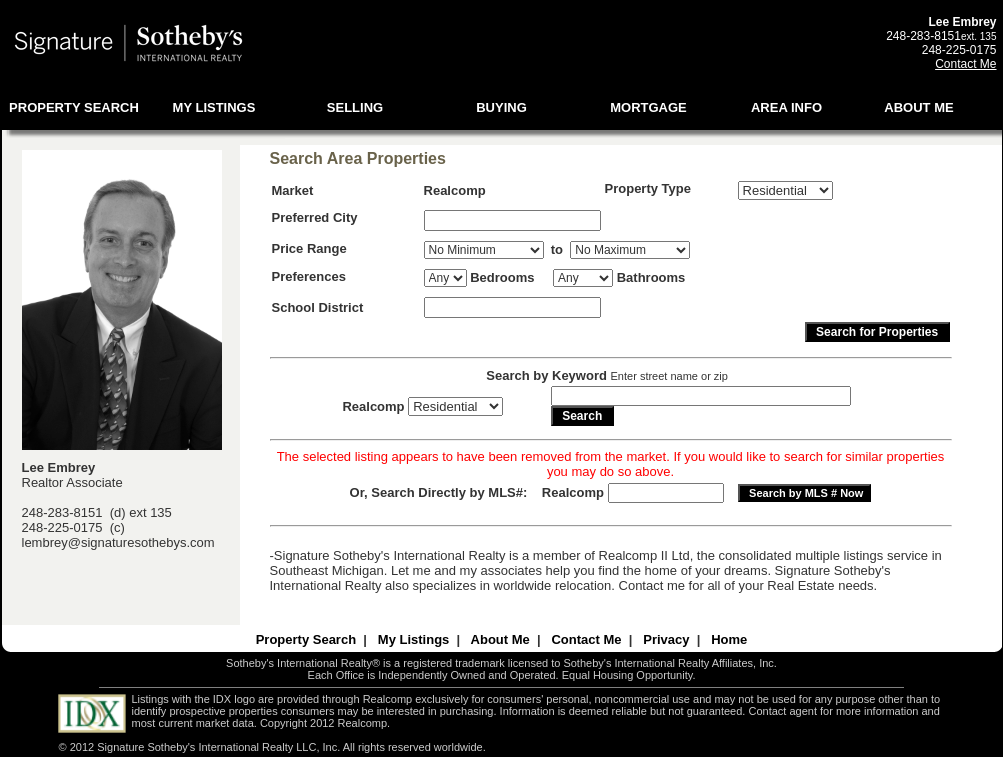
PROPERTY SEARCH (74, 107)
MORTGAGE (648, 107)
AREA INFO (786, 107)
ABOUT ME (918, 107)
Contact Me (965, 64)
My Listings (414, 639)
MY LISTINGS (214, 107)
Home (729, 639)
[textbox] (512, 220)
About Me (500, 639)
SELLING (355, 107)
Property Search (306, 639)
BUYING (501, 107)
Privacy (666, 639)
